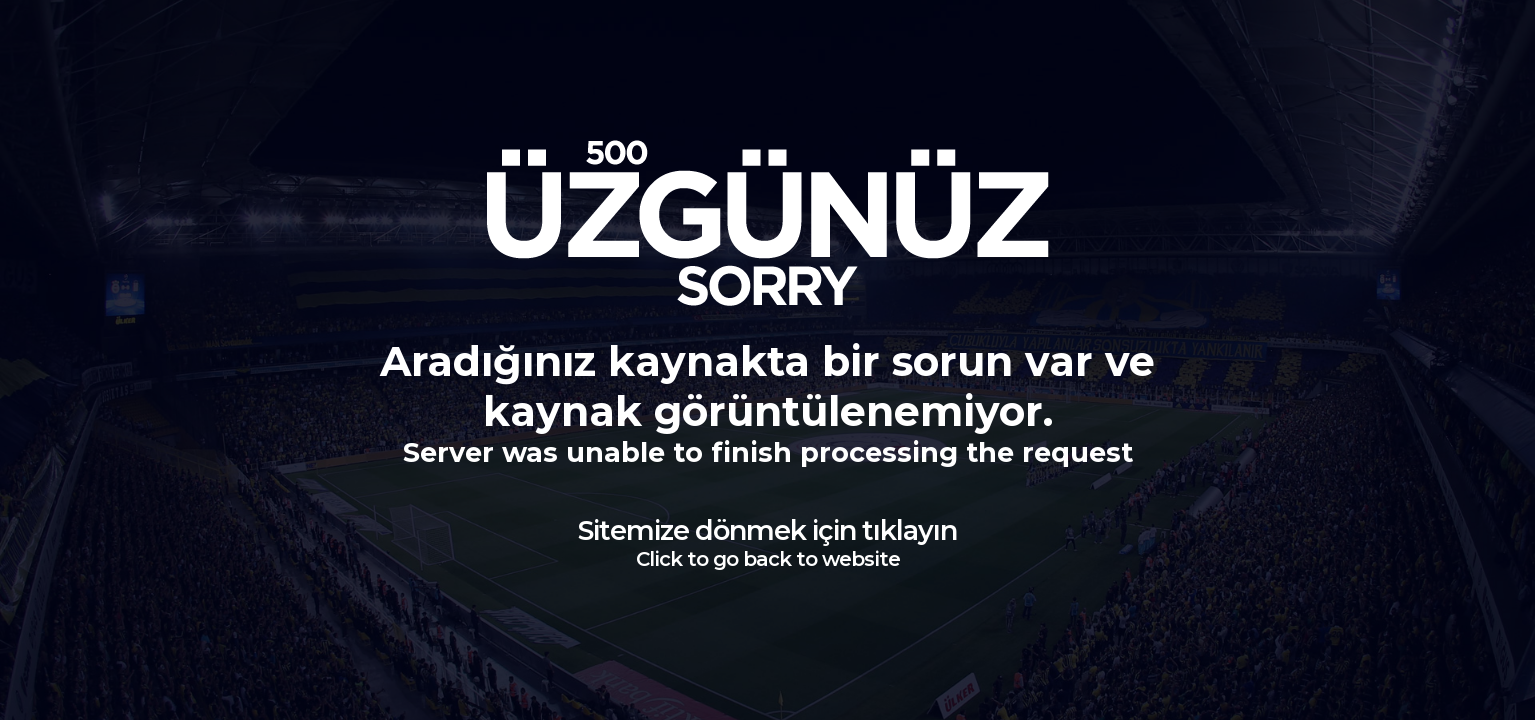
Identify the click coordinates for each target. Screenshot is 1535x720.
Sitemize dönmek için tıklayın (768, 542)
